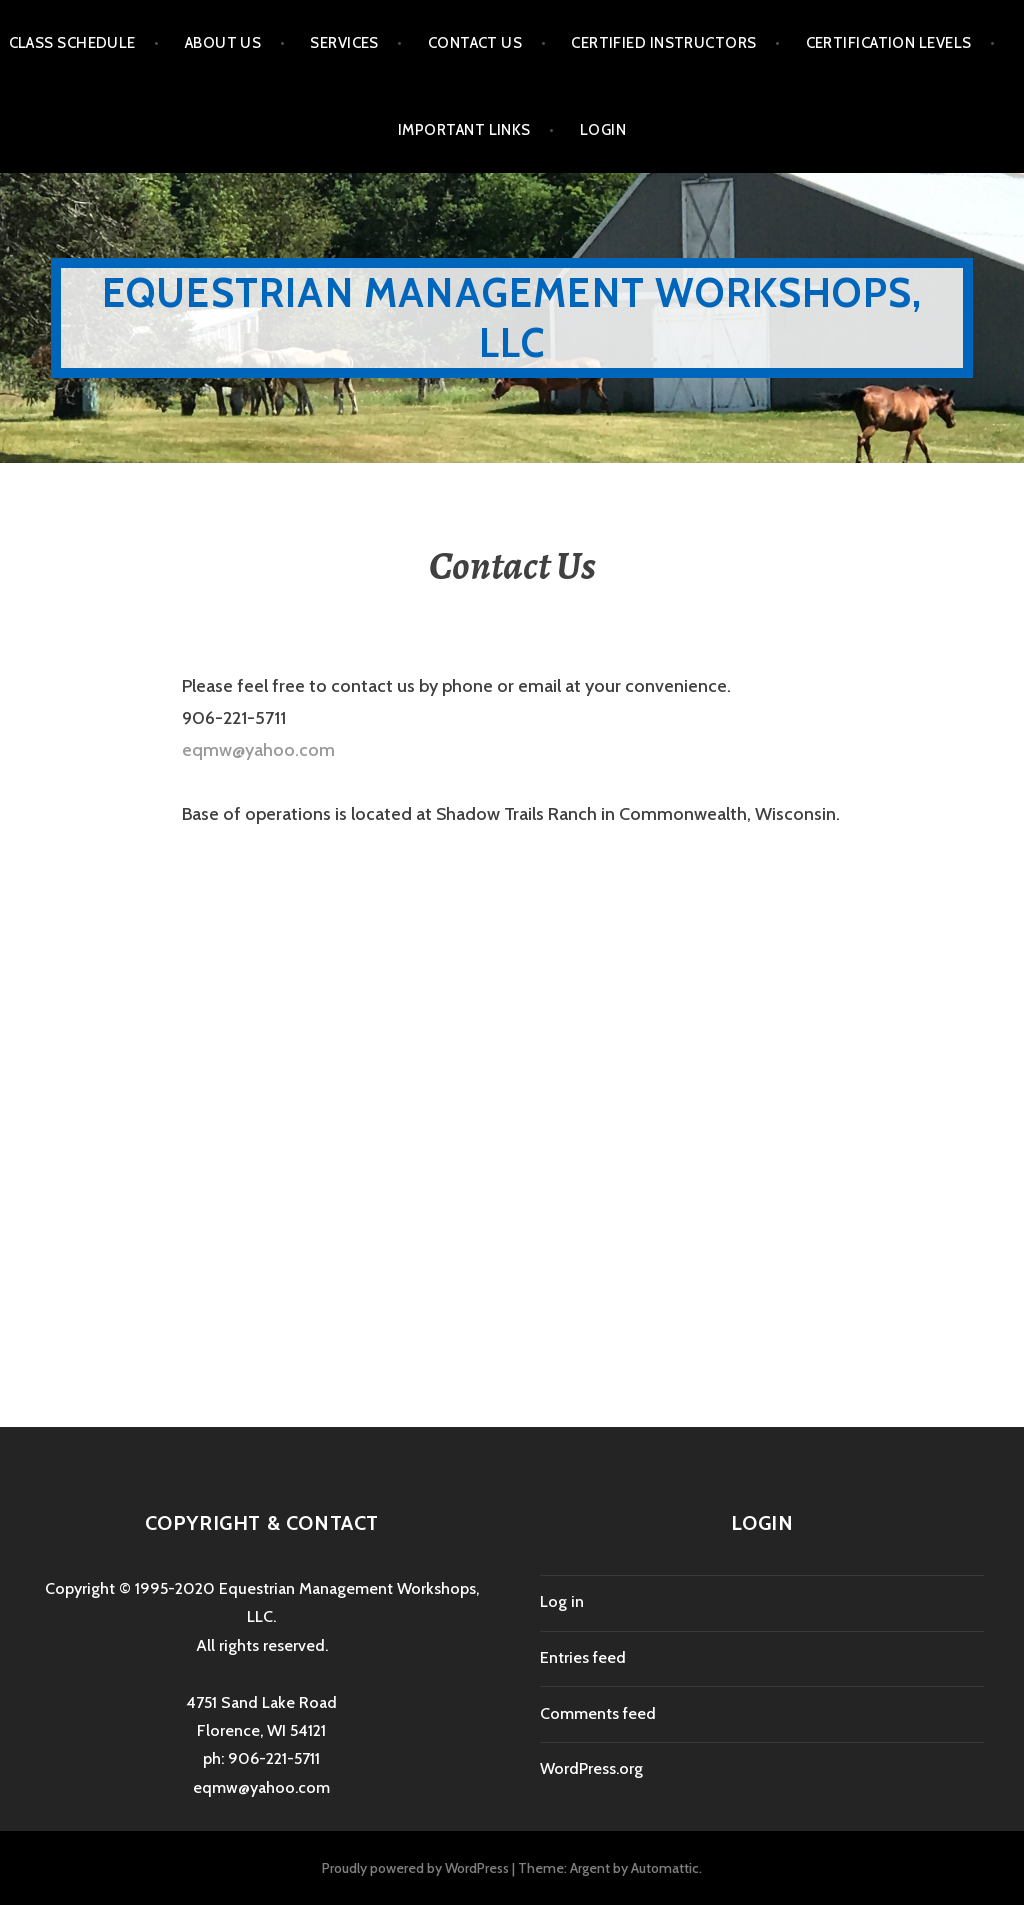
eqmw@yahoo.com (258, 750)
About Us (223, 43)
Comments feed (598, 1713)
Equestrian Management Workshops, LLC (512, 317)
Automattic (665, 1868)
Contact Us (475, 43)
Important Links (464, 130)
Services (344, 43)
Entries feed (583, 1657)
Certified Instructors (663, 43)
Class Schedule (72, 43)
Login (603, 130)
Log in (562, 1601)
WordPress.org (591, 1768)
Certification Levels (889, 43)
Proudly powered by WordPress (415, 1868)
